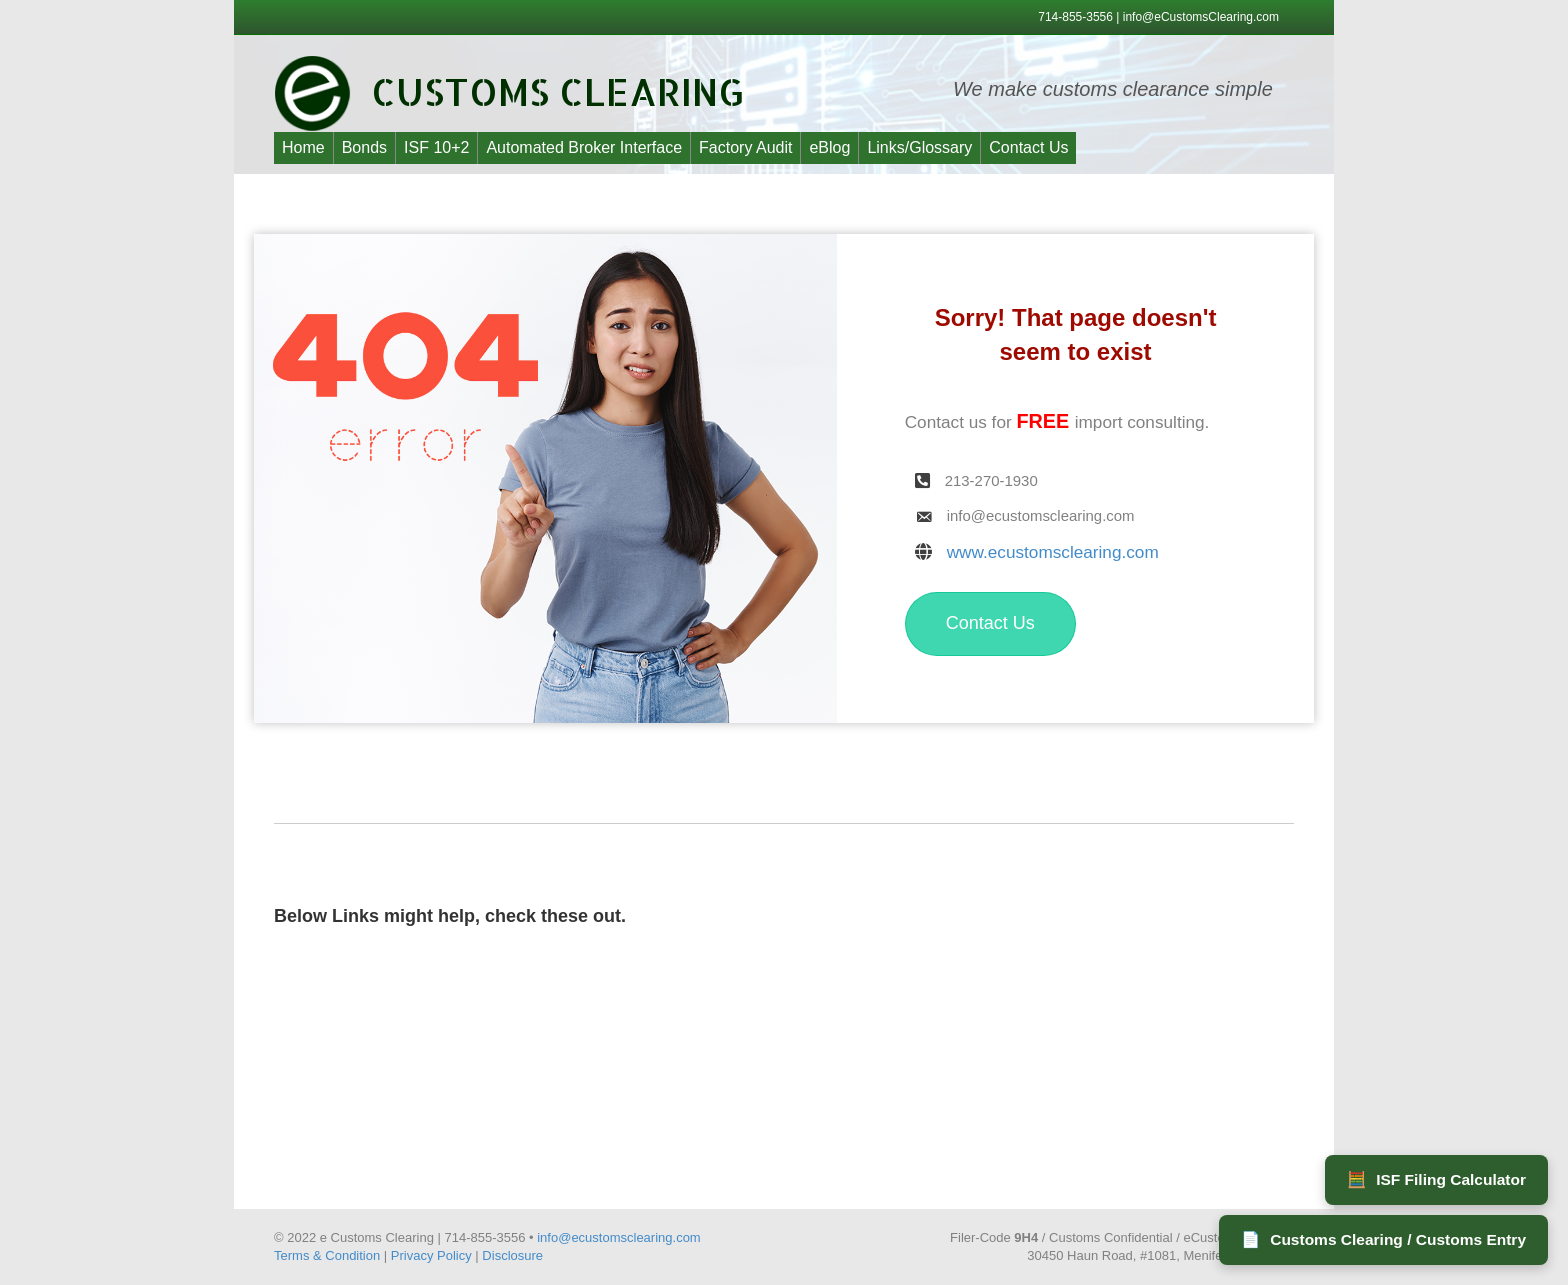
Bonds (364, 147)
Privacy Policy (431, 1255)
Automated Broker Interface (584, 147)
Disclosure (512, 1255)
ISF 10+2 (436, 147)
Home (303, 147)
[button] (990, 624)
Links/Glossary (919, 147)
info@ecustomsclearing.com (618, 1237)
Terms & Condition (327, 1255)
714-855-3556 (1077, 17)
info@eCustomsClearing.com (1201, 17)
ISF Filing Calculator (1436, 1180)
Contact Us (1028, 147)
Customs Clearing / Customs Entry (1383, 1240)
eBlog (829, 147)
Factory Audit (745, 147)
